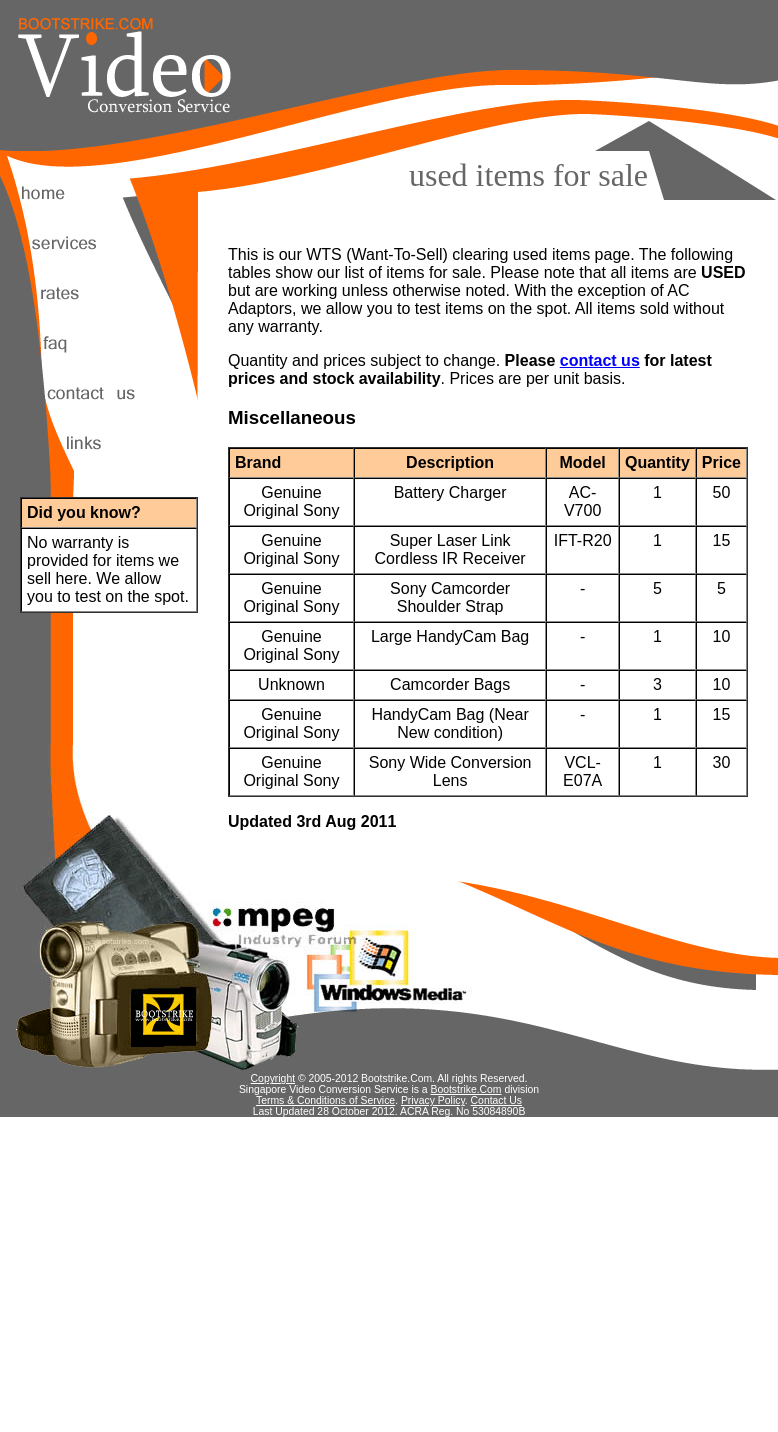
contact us (600, 360)
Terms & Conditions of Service (325, 1100)
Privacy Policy (433, 1100)
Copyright (273, 1078)
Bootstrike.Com (466, 1089)
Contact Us (496, 1100)
